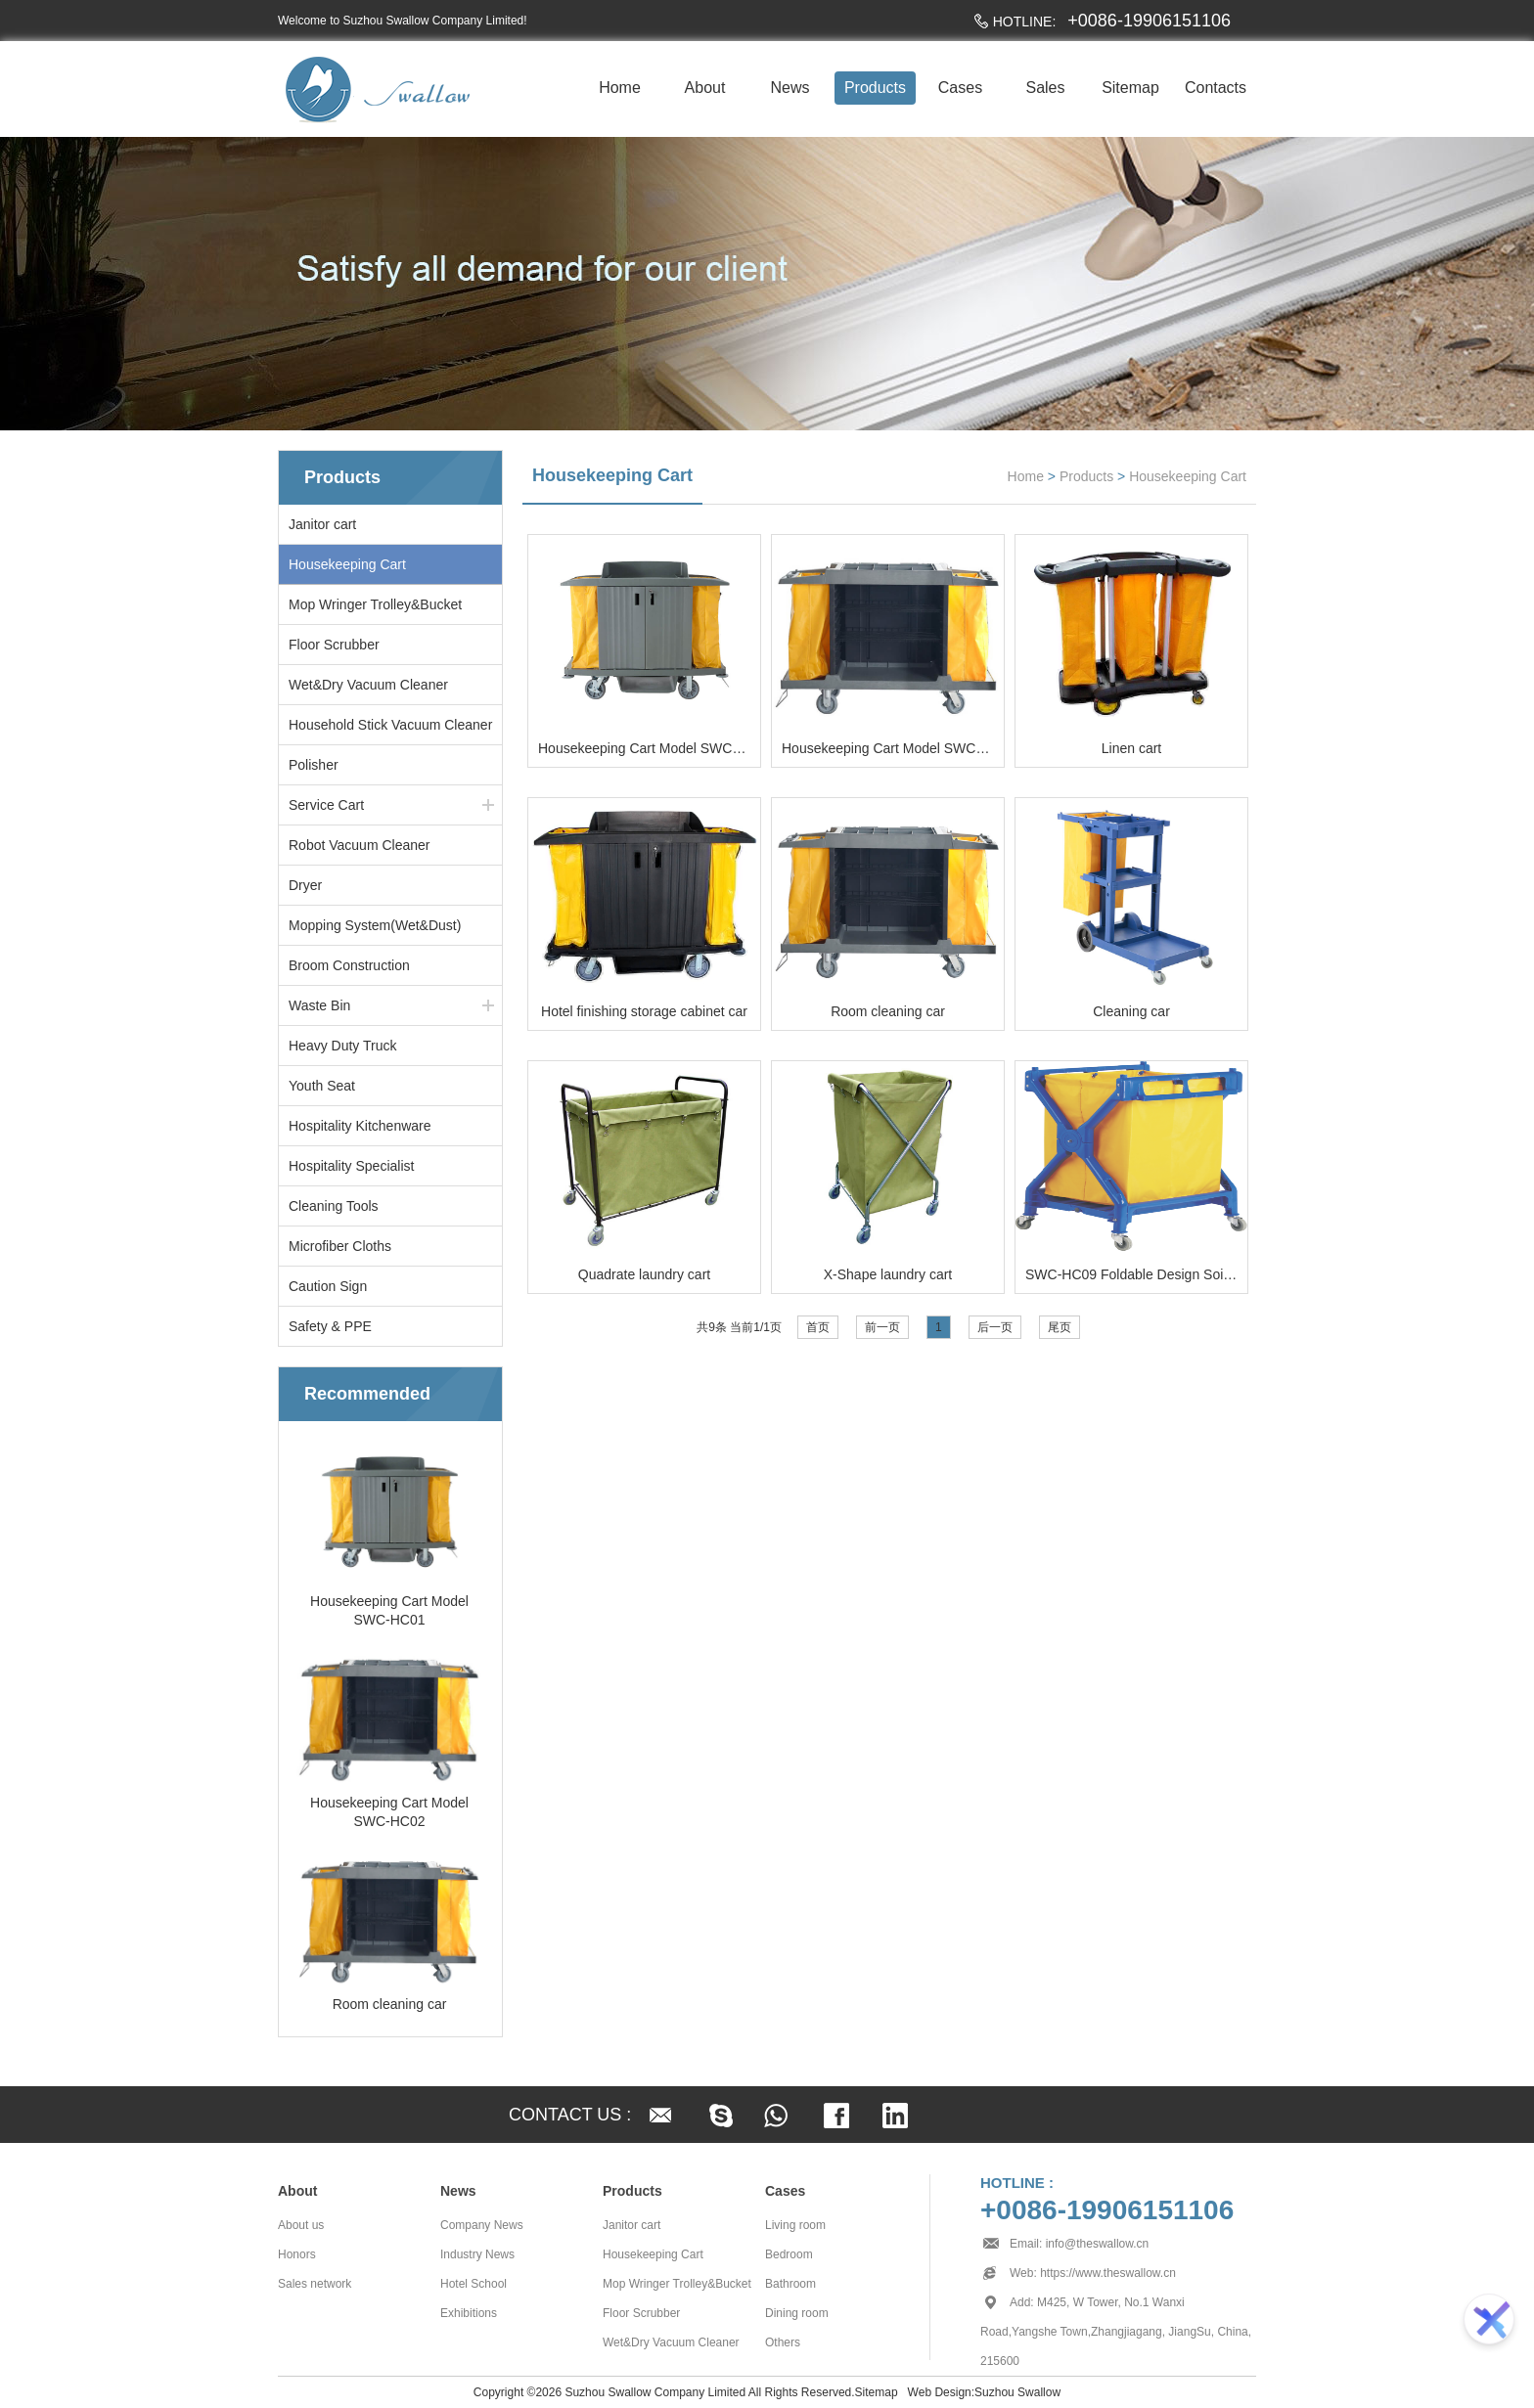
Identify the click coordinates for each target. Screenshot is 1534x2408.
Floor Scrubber (334, 644)
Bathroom (790, 2284)
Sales (1044, 87)
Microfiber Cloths (340, 1246)
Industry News (477, 2254)
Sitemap (1130, 87)
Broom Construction (349, 965)
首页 (818, 1327)
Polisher (313, 765)
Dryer (305, 885)
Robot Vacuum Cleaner (359, 845)
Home (620, 87)
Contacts (1215, 87)
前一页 (882, 1327)
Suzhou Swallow (1017, 2392)
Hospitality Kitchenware (360, 1126)
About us (301, 2225)
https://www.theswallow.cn (1108, 2273)
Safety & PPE (330, 1326)
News (789, 87)
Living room (795, 2225)
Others (782, 2342)
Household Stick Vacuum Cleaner (390, 725)
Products (875, 87)
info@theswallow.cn (1098, 2244)
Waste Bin (319, 1005)
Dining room (797, 2313)
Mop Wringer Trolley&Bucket (375, 604)
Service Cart (326, 805)
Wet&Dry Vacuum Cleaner (368, 684)
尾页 (1059, 1327)
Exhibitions (468, 2313)
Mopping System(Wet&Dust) (375, 925)
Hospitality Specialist (351, 1166)
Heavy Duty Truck (342, 1045)
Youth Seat (322, 1085)
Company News (481, 2225)
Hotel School (473, 2284)
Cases (960, 87)
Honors (297, 2254)
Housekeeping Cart (347, 564)
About (705, 87)
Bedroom (789, 2254)
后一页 (995, 1327)
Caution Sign (328, 1286)
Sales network (314, 2284)
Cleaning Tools (334, 1206)
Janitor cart (322, 524)
